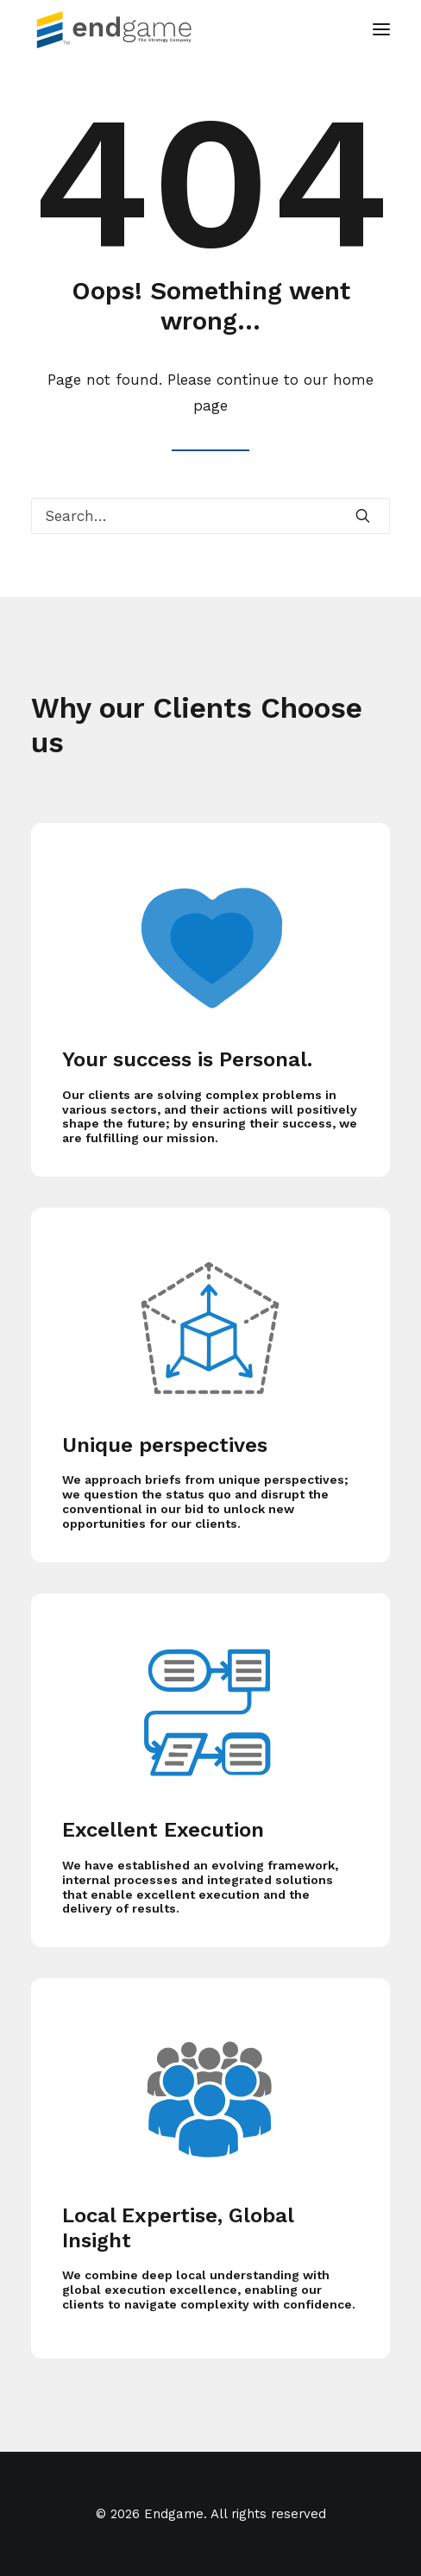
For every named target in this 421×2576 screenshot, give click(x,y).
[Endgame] (124, 29)
